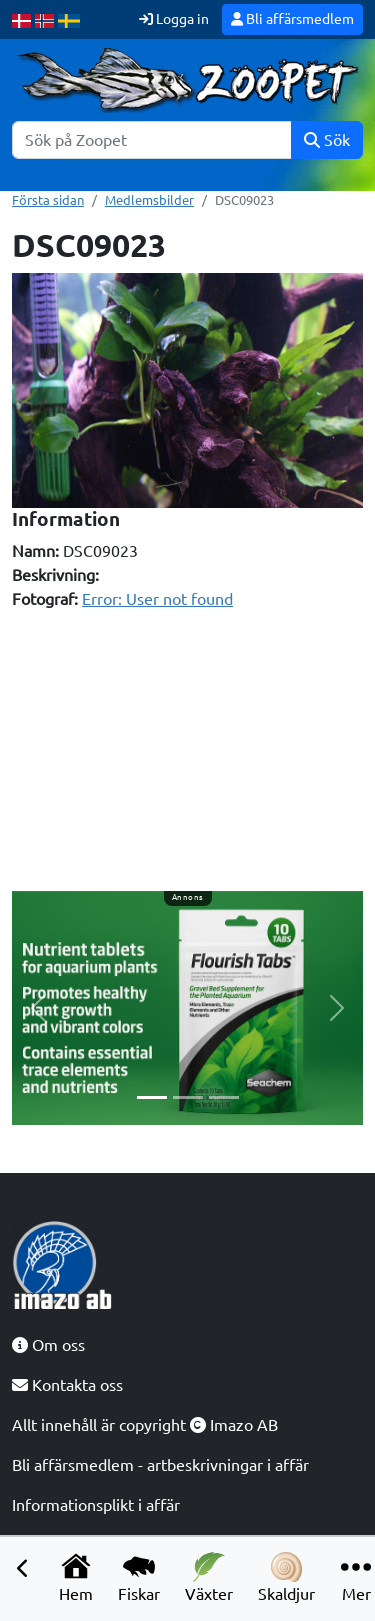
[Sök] (152, 140)
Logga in (174, 19)
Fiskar (139, 1577)
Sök (327, 140)
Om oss (48, 1345)
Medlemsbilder (149, 200)
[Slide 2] (188, 1097)
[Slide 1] (152, 1097)
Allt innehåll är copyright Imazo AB (145, 1425)
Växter (209, 1577)
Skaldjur (286, 1577)
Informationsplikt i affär (96, 1505)
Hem (76, 1577)
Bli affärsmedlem (292, 19)
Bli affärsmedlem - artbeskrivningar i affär (160, 1465)
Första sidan (48, 200)
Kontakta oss (67, 1385)
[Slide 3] (224, 1097)
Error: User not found (157, 599)
